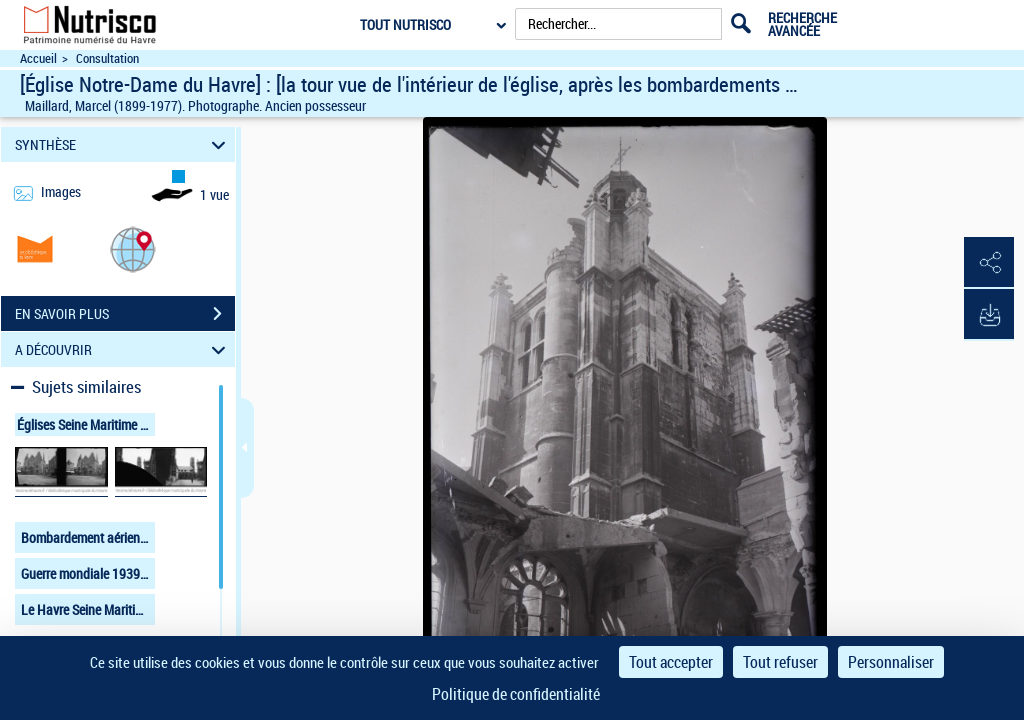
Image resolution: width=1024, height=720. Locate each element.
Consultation (107, 58)
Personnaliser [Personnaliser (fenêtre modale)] (891, 662)
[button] (133, 248)
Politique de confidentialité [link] (516, 694)
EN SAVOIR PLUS (125, 314)
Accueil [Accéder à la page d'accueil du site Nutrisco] (38, 58)
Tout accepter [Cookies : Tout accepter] (671, 662)
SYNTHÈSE (123, 144)
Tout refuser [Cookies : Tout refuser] (780, 662)
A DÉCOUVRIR (123, 349)
